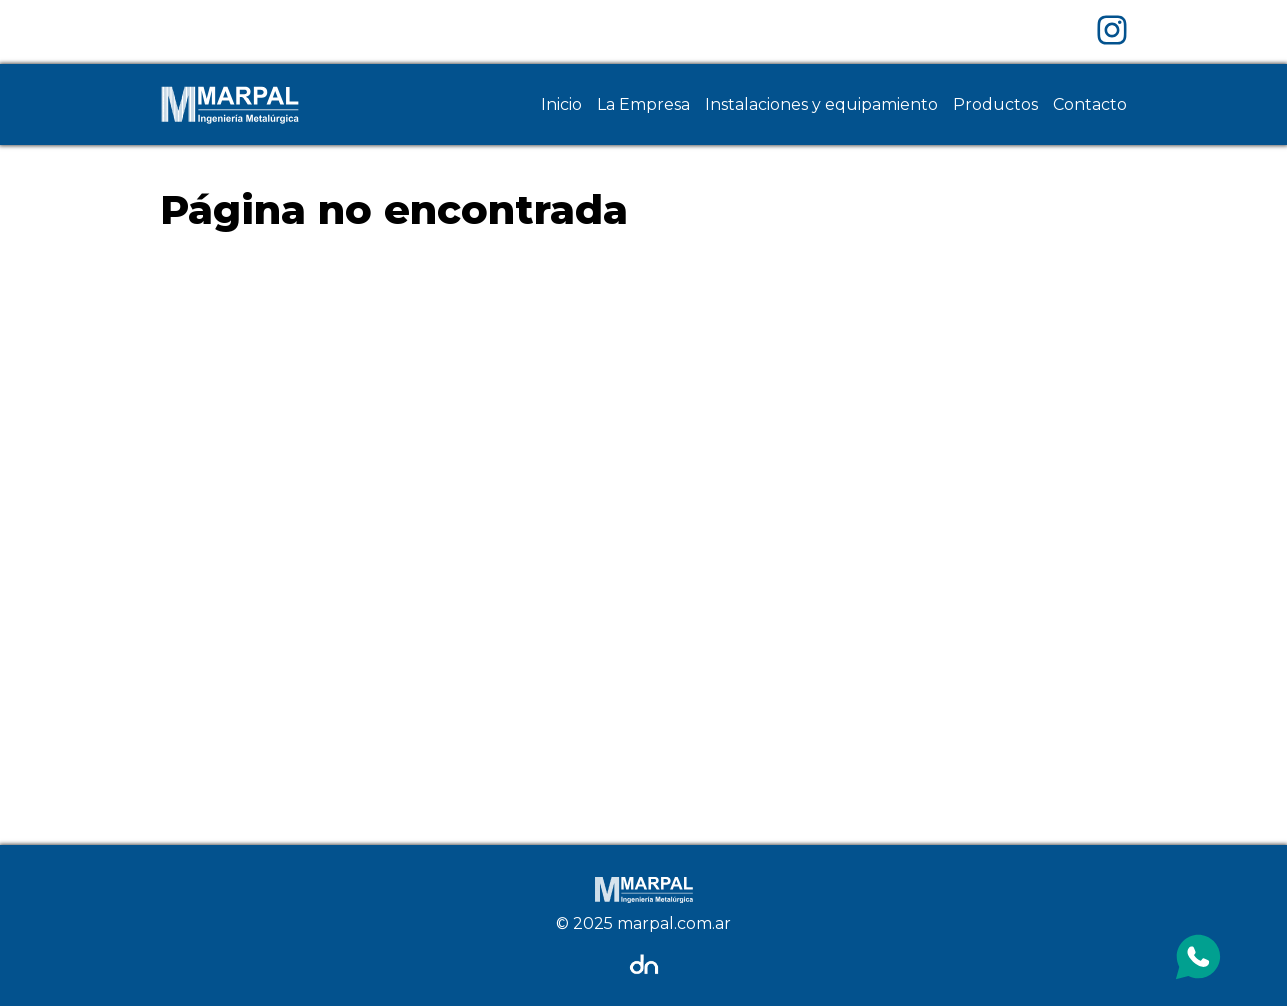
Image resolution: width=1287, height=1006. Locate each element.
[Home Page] (230, 104)
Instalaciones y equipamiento (821, 104)
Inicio (561, 104)
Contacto (1090, 104)
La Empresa (643, 104)
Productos (995, 104)
